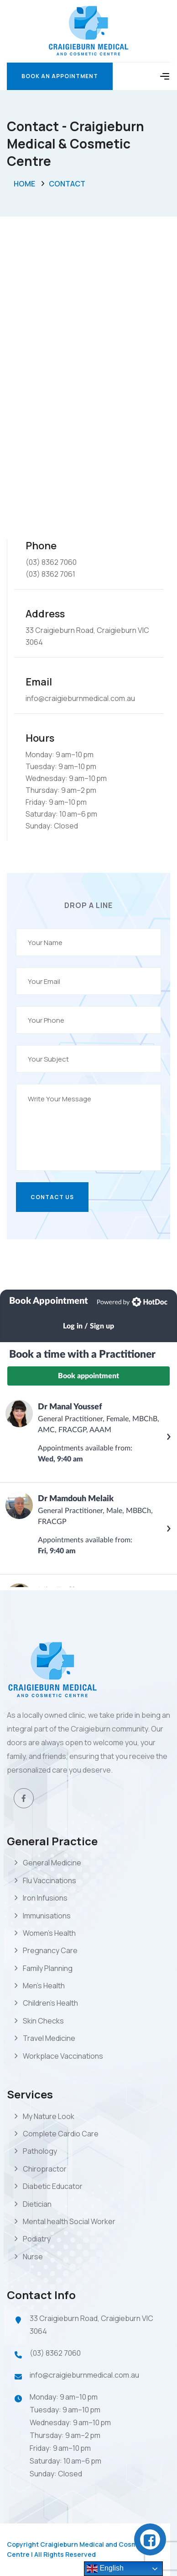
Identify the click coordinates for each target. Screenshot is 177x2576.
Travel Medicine (49, 2038)
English (105, 2568)
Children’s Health (50, 2003)
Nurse (33, 2257)
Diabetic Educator (53, 2186)
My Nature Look (48, 2116)
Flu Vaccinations (49, 1880)
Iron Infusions (45, 1898)
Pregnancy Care (50, 1950)
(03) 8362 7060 (55, 2353)
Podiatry (37, 2239)
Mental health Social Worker (69, 2221)
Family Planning (48, 1968)
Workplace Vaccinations (63, 2056)
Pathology (40, 2151)
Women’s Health (49, 1933)
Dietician (37, 2204)
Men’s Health (44, 1986)
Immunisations (47, 1916)
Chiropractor (45, 2169)
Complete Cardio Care (61, 2134)
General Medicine (52, 1863)
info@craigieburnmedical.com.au (84, 2375)
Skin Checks (43, 2021)
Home (24, 184)
